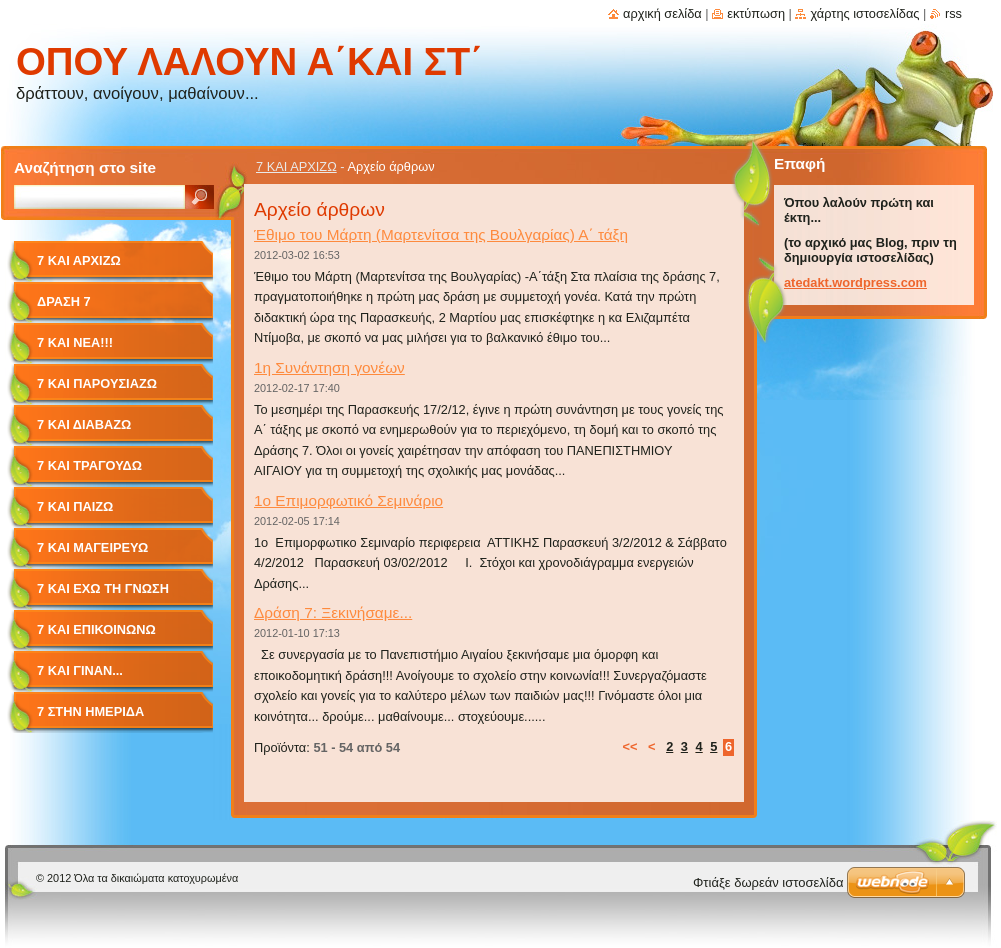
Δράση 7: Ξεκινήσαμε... (333, 612)
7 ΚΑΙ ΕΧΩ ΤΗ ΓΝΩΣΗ (103, 588)
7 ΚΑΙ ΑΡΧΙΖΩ (296, 166)
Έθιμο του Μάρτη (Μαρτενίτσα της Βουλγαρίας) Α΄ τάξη (441, 234)
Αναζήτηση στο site (85, 167)
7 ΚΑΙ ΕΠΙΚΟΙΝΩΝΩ (96, 629)
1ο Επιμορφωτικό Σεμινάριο (348, 500)
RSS (953, 13)
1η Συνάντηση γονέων (329, 367)
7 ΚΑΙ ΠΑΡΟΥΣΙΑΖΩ (97, 383)
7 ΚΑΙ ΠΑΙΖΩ (75, 506)
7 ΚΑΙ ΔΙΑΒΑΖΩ (84, 424)
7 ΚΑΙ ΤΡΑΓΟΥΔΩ (89, 465)
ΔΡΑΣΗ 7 (64, 301)
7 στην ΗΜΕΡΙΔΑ (90, 711)
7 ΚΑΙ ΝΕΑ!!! (75, 342)
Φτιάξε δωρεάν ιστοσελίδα (768, 882)
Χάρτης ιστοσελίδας (864, 13)
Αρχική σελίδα (662, 13)
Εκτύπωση (756, 13)
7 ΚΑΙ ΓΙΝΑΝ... (80, 670)
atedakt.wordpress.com (855, 282)
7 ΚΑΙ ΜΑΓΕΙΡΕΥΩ (92, 547)
